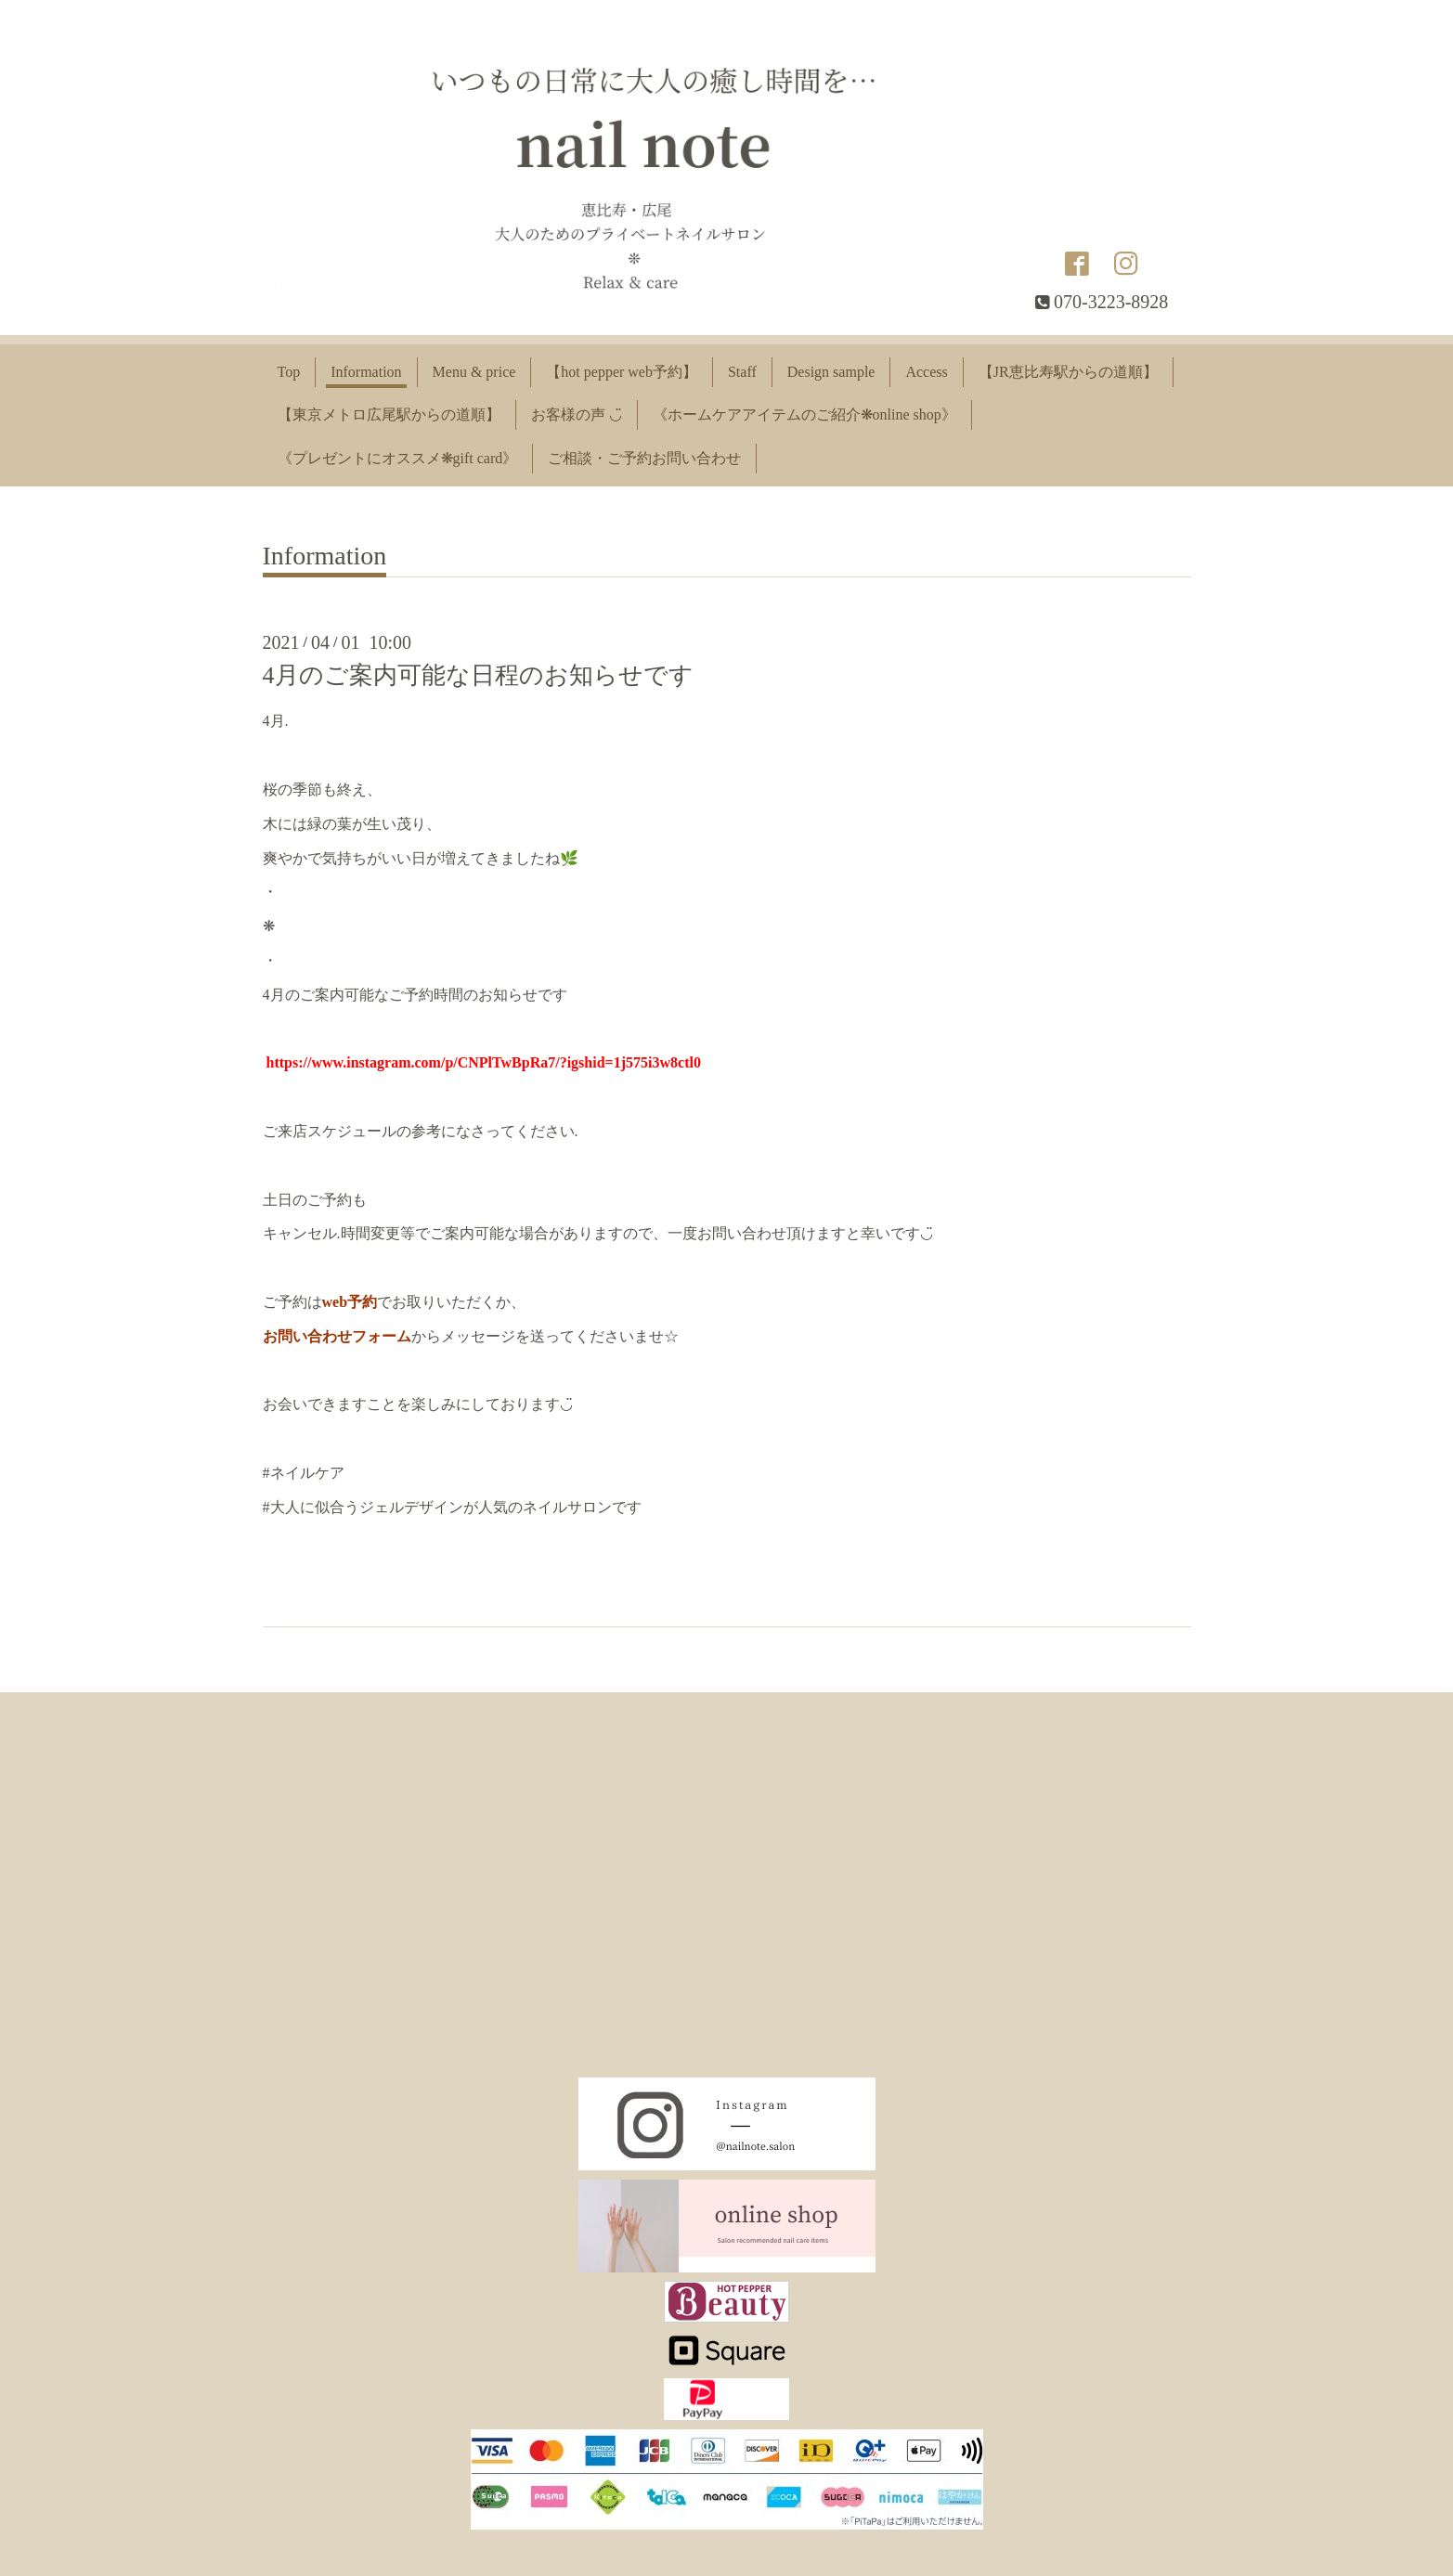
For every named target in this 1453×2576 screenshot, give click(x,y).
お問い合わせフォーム (337, 1336)
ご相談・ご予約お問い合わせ (644, 458)
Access (926, 372)
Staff (742, 372)
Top (289, 372)
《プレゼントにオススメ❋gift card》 (398, 458)
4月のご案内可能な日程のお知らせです (478, 675)
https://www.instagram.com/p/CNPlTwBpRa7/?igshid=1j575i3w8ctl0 (483, 1062)
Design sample (831, 372)
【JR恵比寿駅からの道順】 (1068, 372)
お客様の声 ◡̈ (576, 414)
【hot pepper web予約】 (621, 372)
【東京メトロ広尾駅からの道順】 (389, 414)
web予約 (350, 1302)
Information (366, 372)
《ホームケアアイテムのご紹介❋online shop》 (804, 414)
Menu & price (474, 372)
